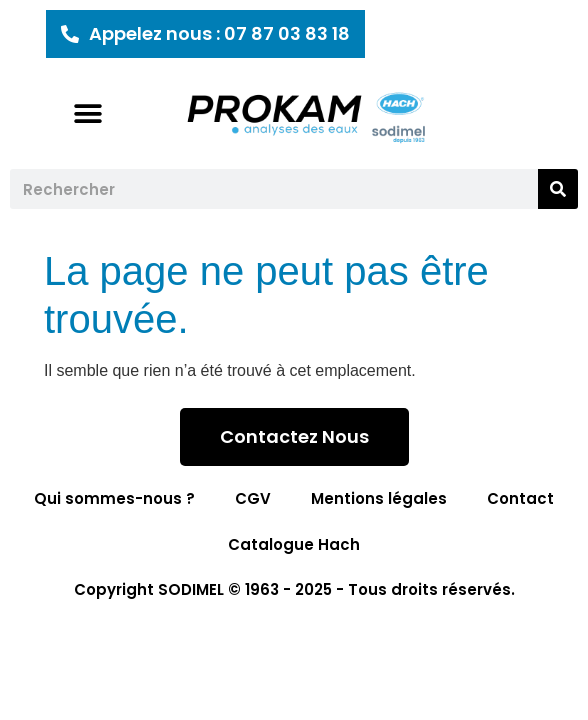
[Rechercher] (558, 189)
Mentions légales (379, 498)
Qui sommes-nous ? (114, 498)
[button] (88, 113)
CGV (253, 498)
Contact (520, 498)
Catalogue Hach (294, 544)
